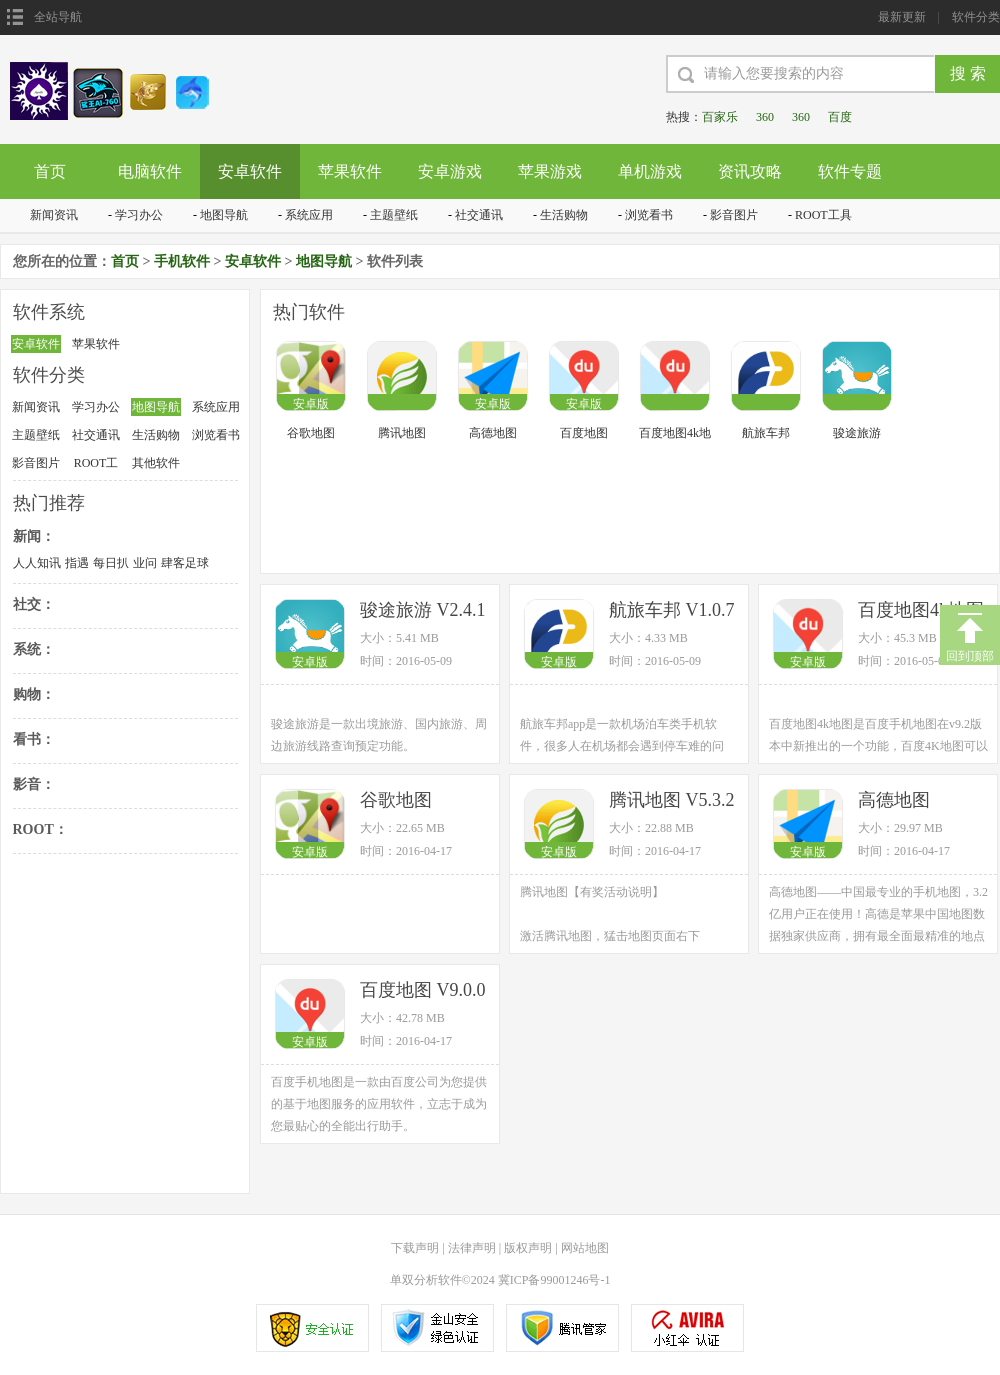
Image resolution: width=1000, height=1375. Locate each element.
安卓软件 (250, 171)
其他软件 (156, 463)
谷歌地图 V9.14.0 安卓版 (418, 801)
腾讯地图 (402, 433)
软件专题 (850, 171)
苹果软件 (350, 171)
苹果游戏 (550, 171)
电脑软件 (150, 171)
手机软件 (182, 261)
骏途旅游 (857, 433)
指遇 (77, 563)
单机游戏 (650, 171)
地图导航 (224, 215)
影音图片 (734, 215)
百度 (840, 117)
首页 (50, 171)
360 (765, 117)
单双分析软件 (426, 1280)
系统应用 (309, 215)
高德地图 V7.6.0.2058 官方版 (923, 801)
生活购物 (564, 215)
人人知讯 (37, 563)
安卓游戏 (450, 171)
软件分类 (976, 17)
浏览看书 (649, 215)
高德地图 (493, 433)
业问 (145, 563)
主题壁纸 (394, 215)
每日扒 (111, 563)
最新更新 (902, 17)
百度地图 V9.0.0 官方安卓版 (423, 991)
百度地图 (584, 433)
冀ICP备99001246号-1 (554, 1280)
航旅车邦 (766, 433)
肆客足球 (185, 563)
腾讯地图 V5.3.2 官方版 (672, 801)
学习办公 (139, 215)
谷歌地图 (311, 433)
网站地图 (585, 1248)
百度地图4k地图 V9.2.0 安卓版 (921, 611)
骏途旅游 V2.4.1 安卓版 (423, 611)
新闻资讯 (54, 215)
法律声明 (472, 1248)
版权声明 (528, 1248)
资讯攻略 (750, 171)
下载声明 (415, 1248)
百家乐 (720, 117)
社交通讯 (479, 215)
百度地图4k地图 (675, 434)
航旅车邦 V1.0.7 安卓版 (672, 611)
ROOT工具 (823, 215)
